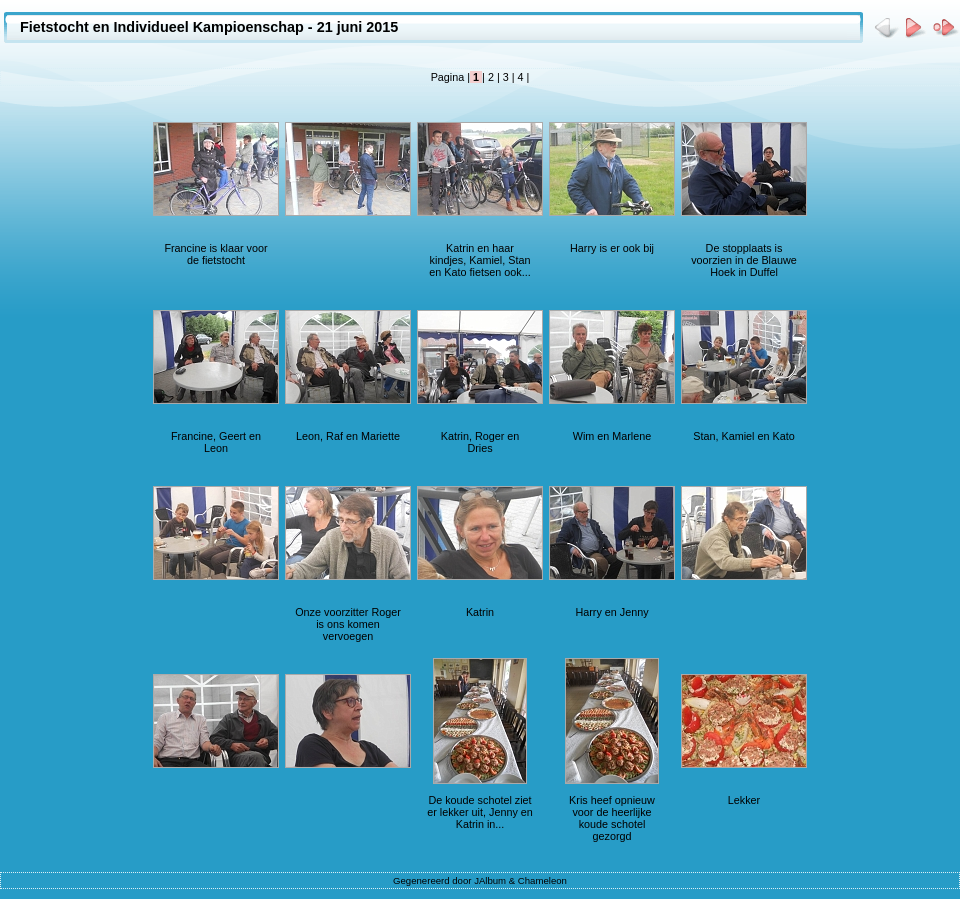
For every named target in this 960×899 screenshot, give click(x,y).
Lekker (744, 800)
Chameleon (542, 880)
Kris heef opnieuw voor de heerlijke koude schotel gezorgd (612, 818)
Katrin (480, 612)
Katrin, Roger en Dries (480, 442)
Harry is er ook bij (612, 248)
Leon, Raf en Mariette (348, 436)
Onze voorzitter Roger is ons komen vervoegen (348, 624)
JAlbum (490, 880)
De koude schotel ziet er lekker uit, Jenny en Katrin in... (480, 812)
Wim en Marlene (612, 436)
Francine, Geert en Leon (216, 442)
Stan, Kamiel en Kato (743, 436)
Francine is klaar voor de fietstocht (215, 254)
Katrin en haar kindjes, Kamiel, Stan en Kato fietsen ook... (479, 260)
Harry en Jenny (611, 612)
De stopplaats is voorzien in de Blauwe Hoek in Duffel (744, 260)
